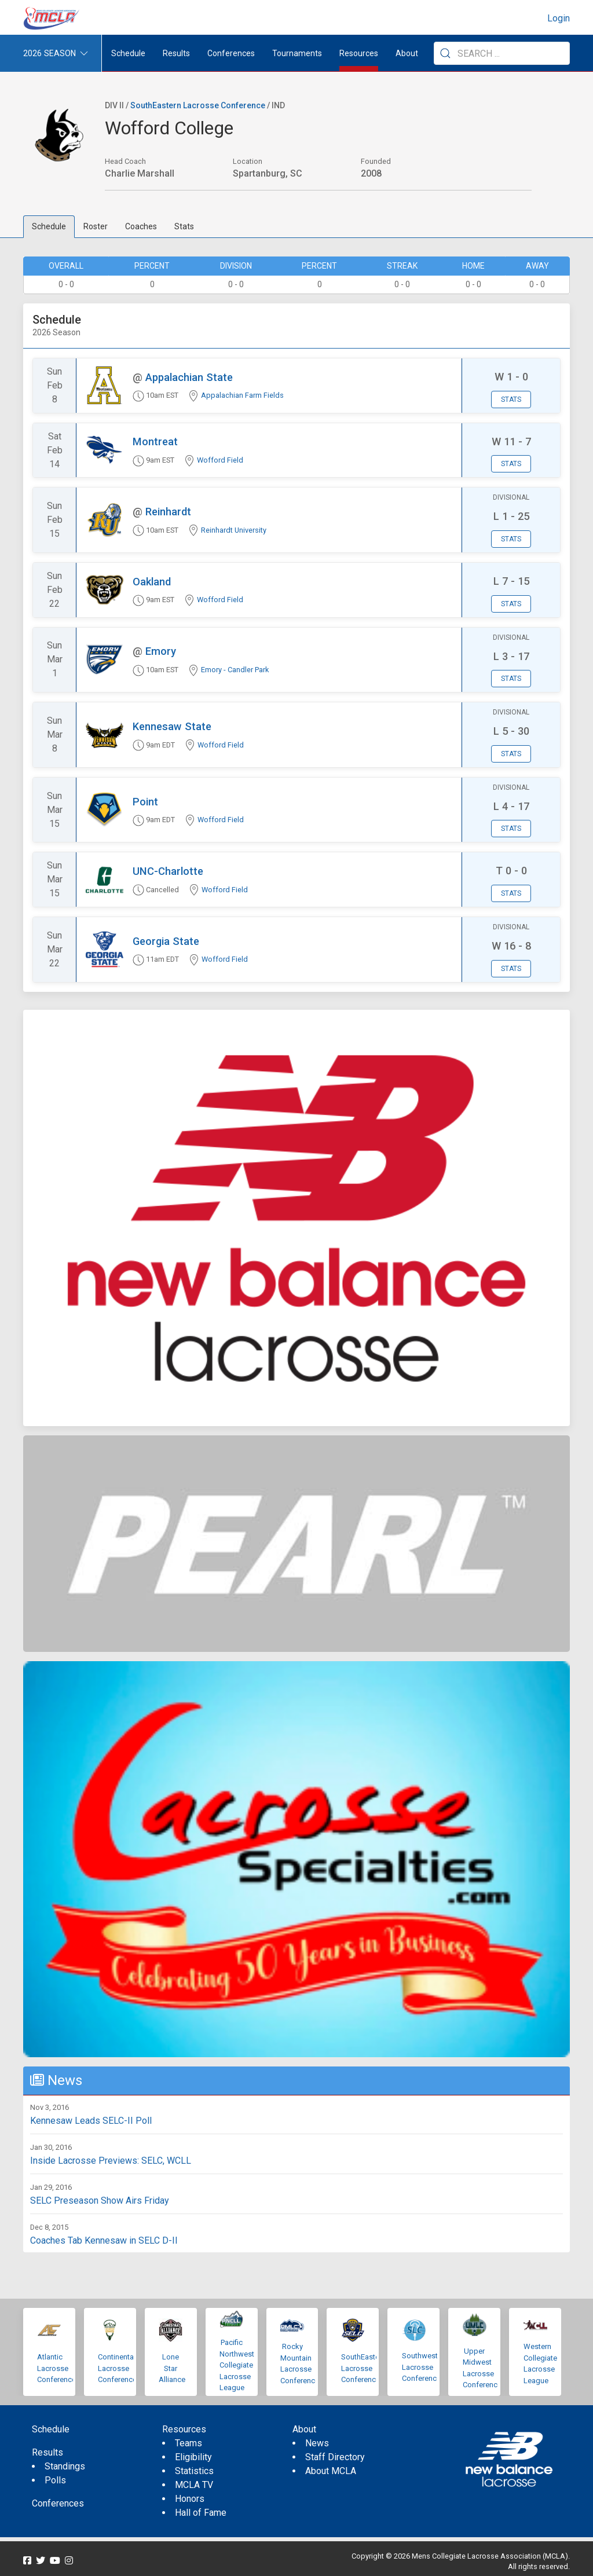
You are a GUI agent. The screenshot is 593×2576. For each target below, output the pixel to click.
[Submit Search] (445, 53)
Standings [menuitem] (65, 2466)
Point (145, 802)
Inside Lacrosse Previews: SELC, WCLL (110, 2160)
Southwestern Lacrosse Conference (425, 2367)
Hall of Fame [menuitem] (200, 2512)
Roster (95, 226)
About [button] (407, 53)
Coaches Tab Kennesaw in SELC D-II (104, 2240)
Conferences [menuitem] (58, 2503)
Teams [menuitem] (188, 2443)
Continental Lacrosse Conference (117, 2368)
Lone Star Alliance (172, 2368)
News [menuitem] (317, 2443)
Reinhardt (168, 511)
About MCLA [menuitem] (330, 2470)
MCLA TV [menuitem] (194, 2484)
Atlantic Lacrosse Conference (56, 2368)
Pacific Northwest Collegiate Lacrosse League (236, 2365)
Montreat (155, 441)
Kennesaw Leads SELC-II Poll (91, 2120)
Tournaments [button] (297, 53)
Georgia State (166, 941)
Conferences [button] (231, 53)
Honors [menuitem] (189, 2498)
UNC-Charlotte (168, 871)
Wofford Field (220, 460)
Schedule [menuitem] (128, 53)
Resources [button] (358, 53)
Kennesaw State (172, 726)
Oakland (152, 582)
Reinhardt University (233, 530)
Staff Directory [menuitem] (335, 2457)
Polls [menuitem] (55, 2480)
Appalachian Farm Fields (242, 395)
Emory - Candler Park (235, 669)
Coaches (141, 226)
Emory (160, 651)
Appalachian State (189, 377)
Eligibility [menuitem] (193, 2457)
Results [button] (176, 53)
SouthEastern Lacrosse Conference (197, 105)
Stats (184, 226)
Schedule (49, 226)
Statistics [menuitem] (194, 2470)
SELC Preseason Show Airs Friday (99, 2200)
